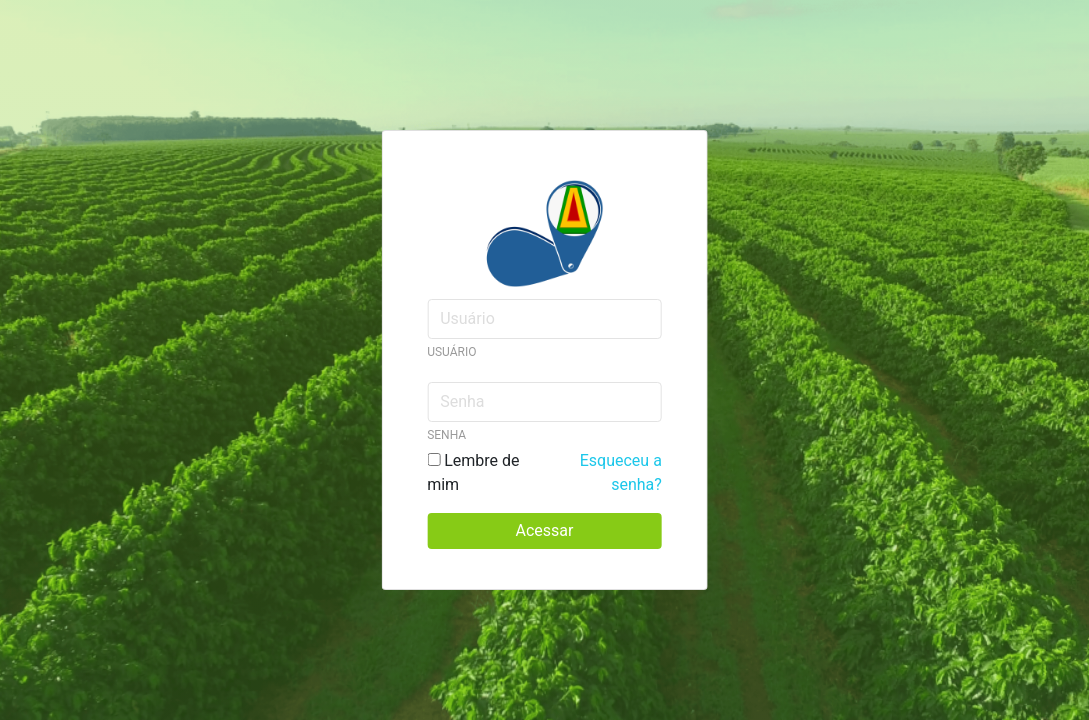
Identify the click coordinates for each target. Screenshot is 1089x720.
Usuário (451, 352)
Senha (446, 435)
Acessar (545, 530)
